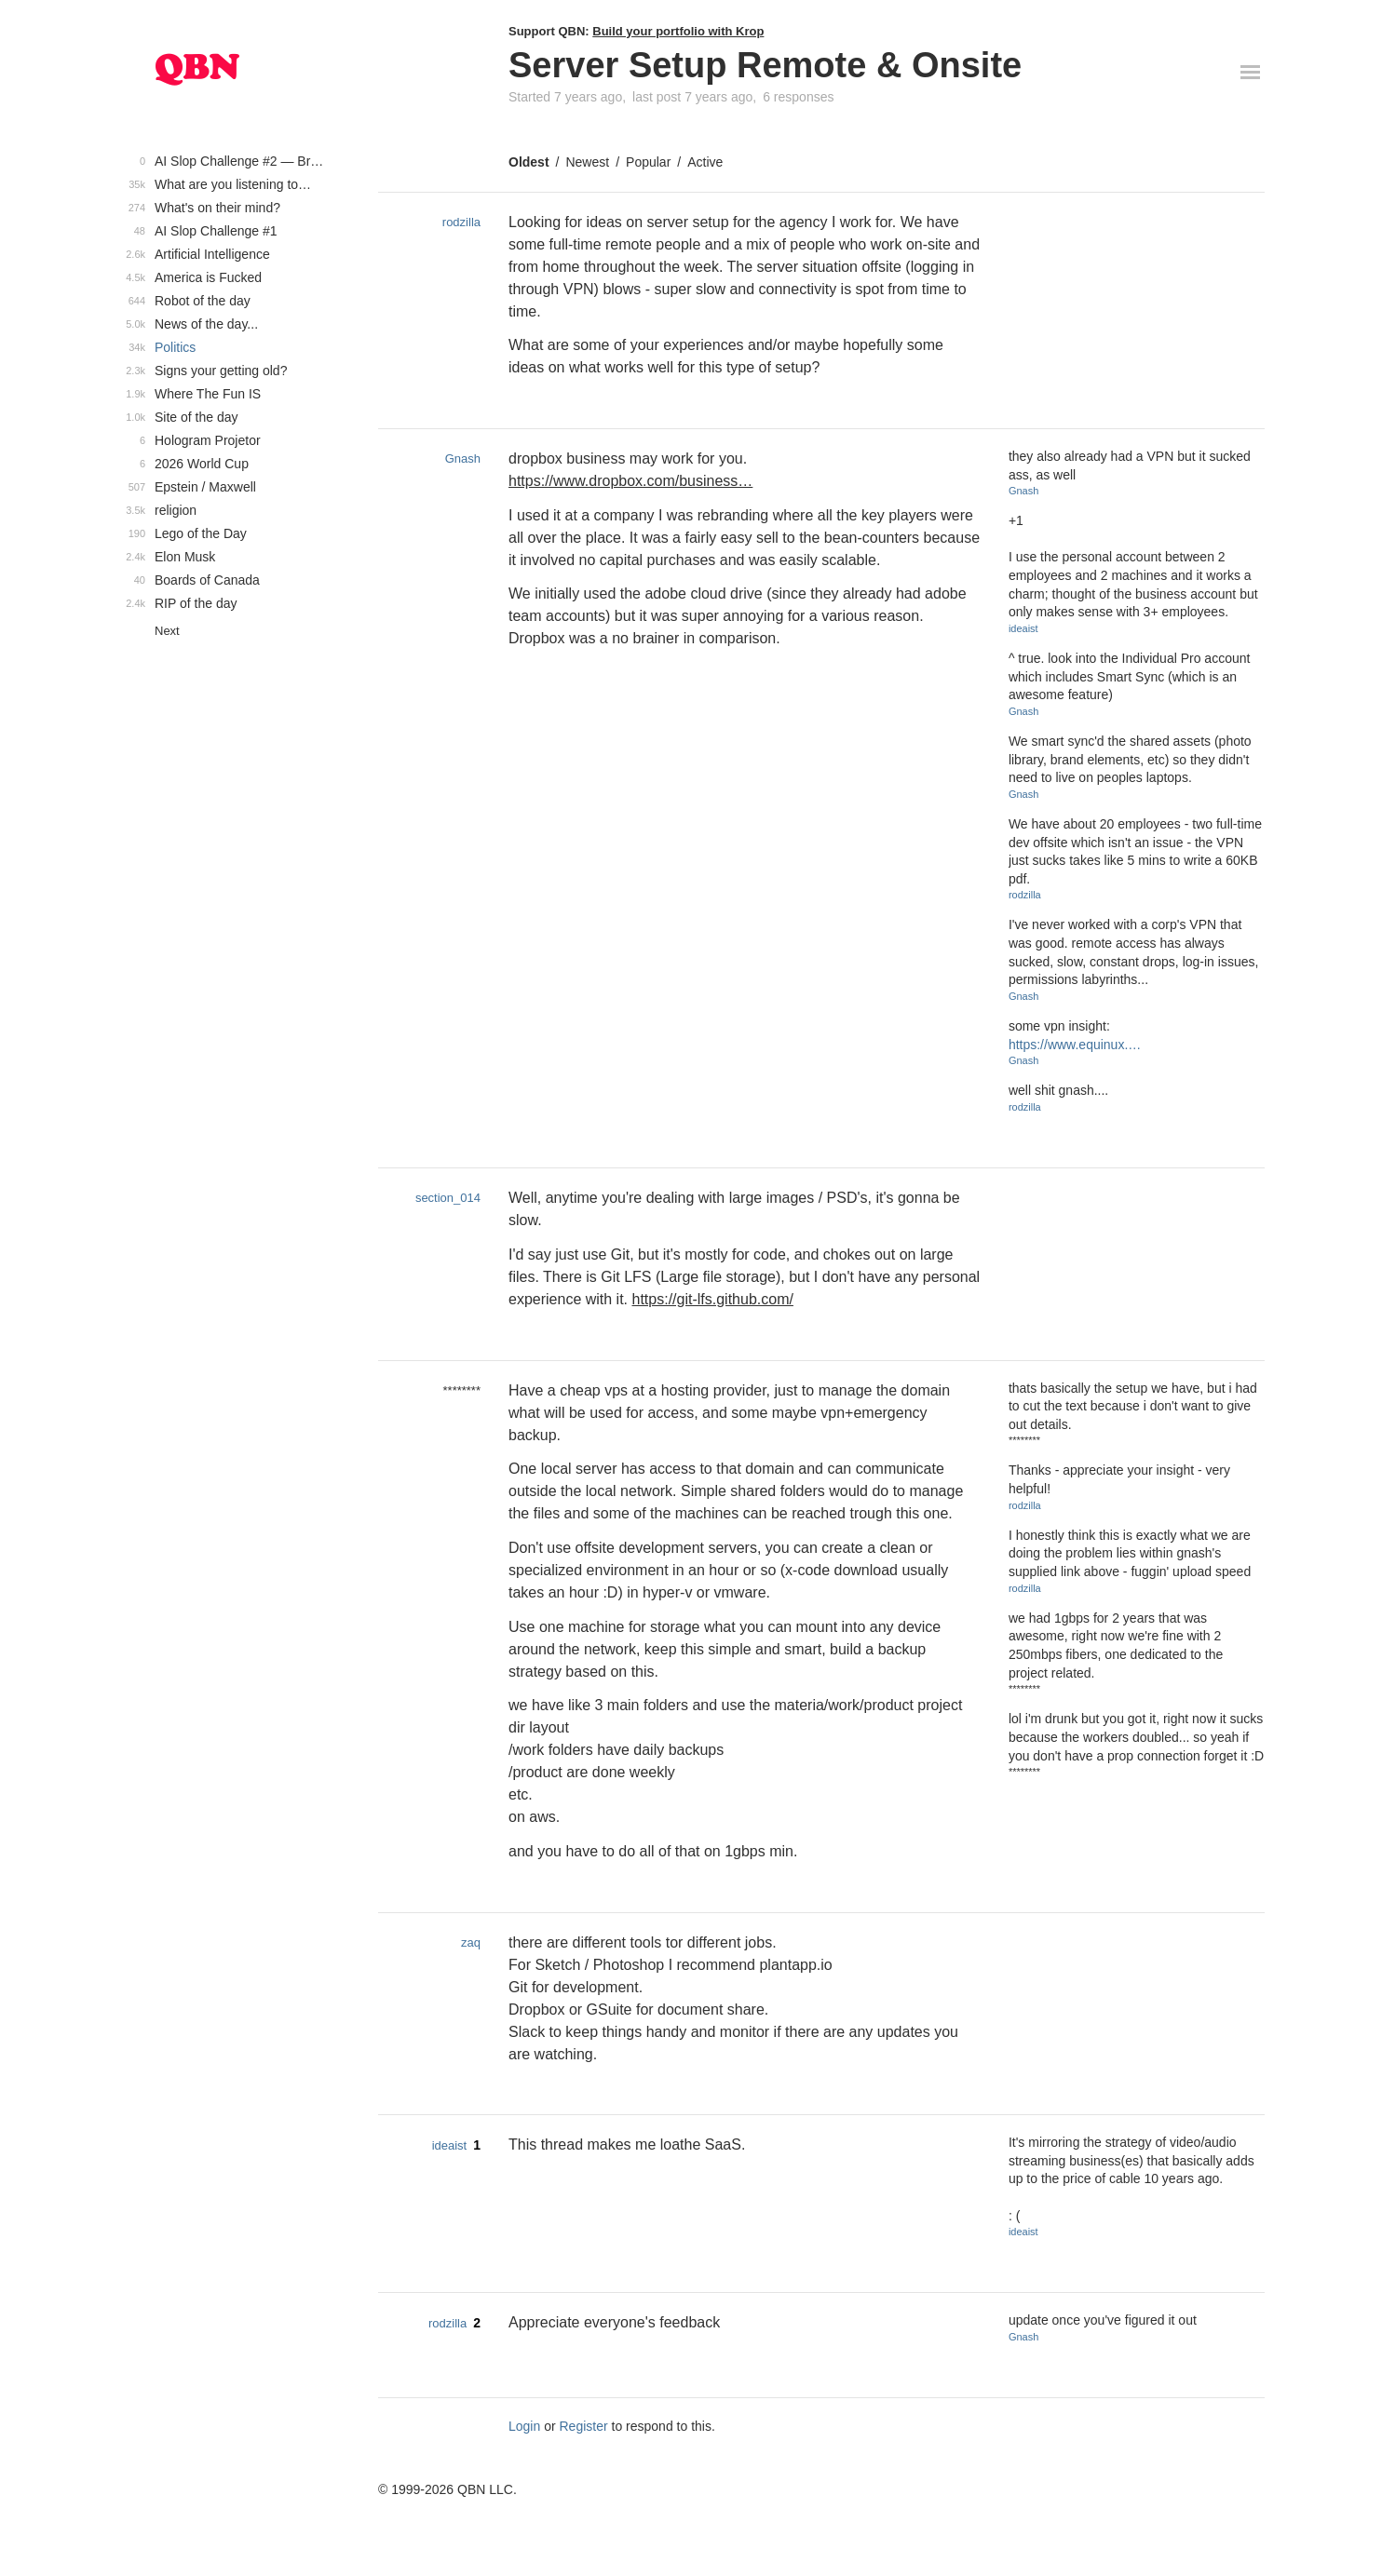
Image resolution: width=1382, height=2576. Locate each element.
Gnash (463, 458)
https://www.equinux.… (1075, 1044)
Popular (648, 162)
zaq (471, 1942)
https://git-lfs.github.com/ (712, 1299)
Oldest (528, 162)
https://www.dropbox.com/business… (630, 481)
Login (524, 2426)
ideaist (1023, 628)
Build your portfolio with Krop (678, 31)
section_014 (448, 1198)
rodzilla (461, 222)
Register (584, 2426)
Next (167, 631)
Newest (587, 162)
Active (705, 162)
